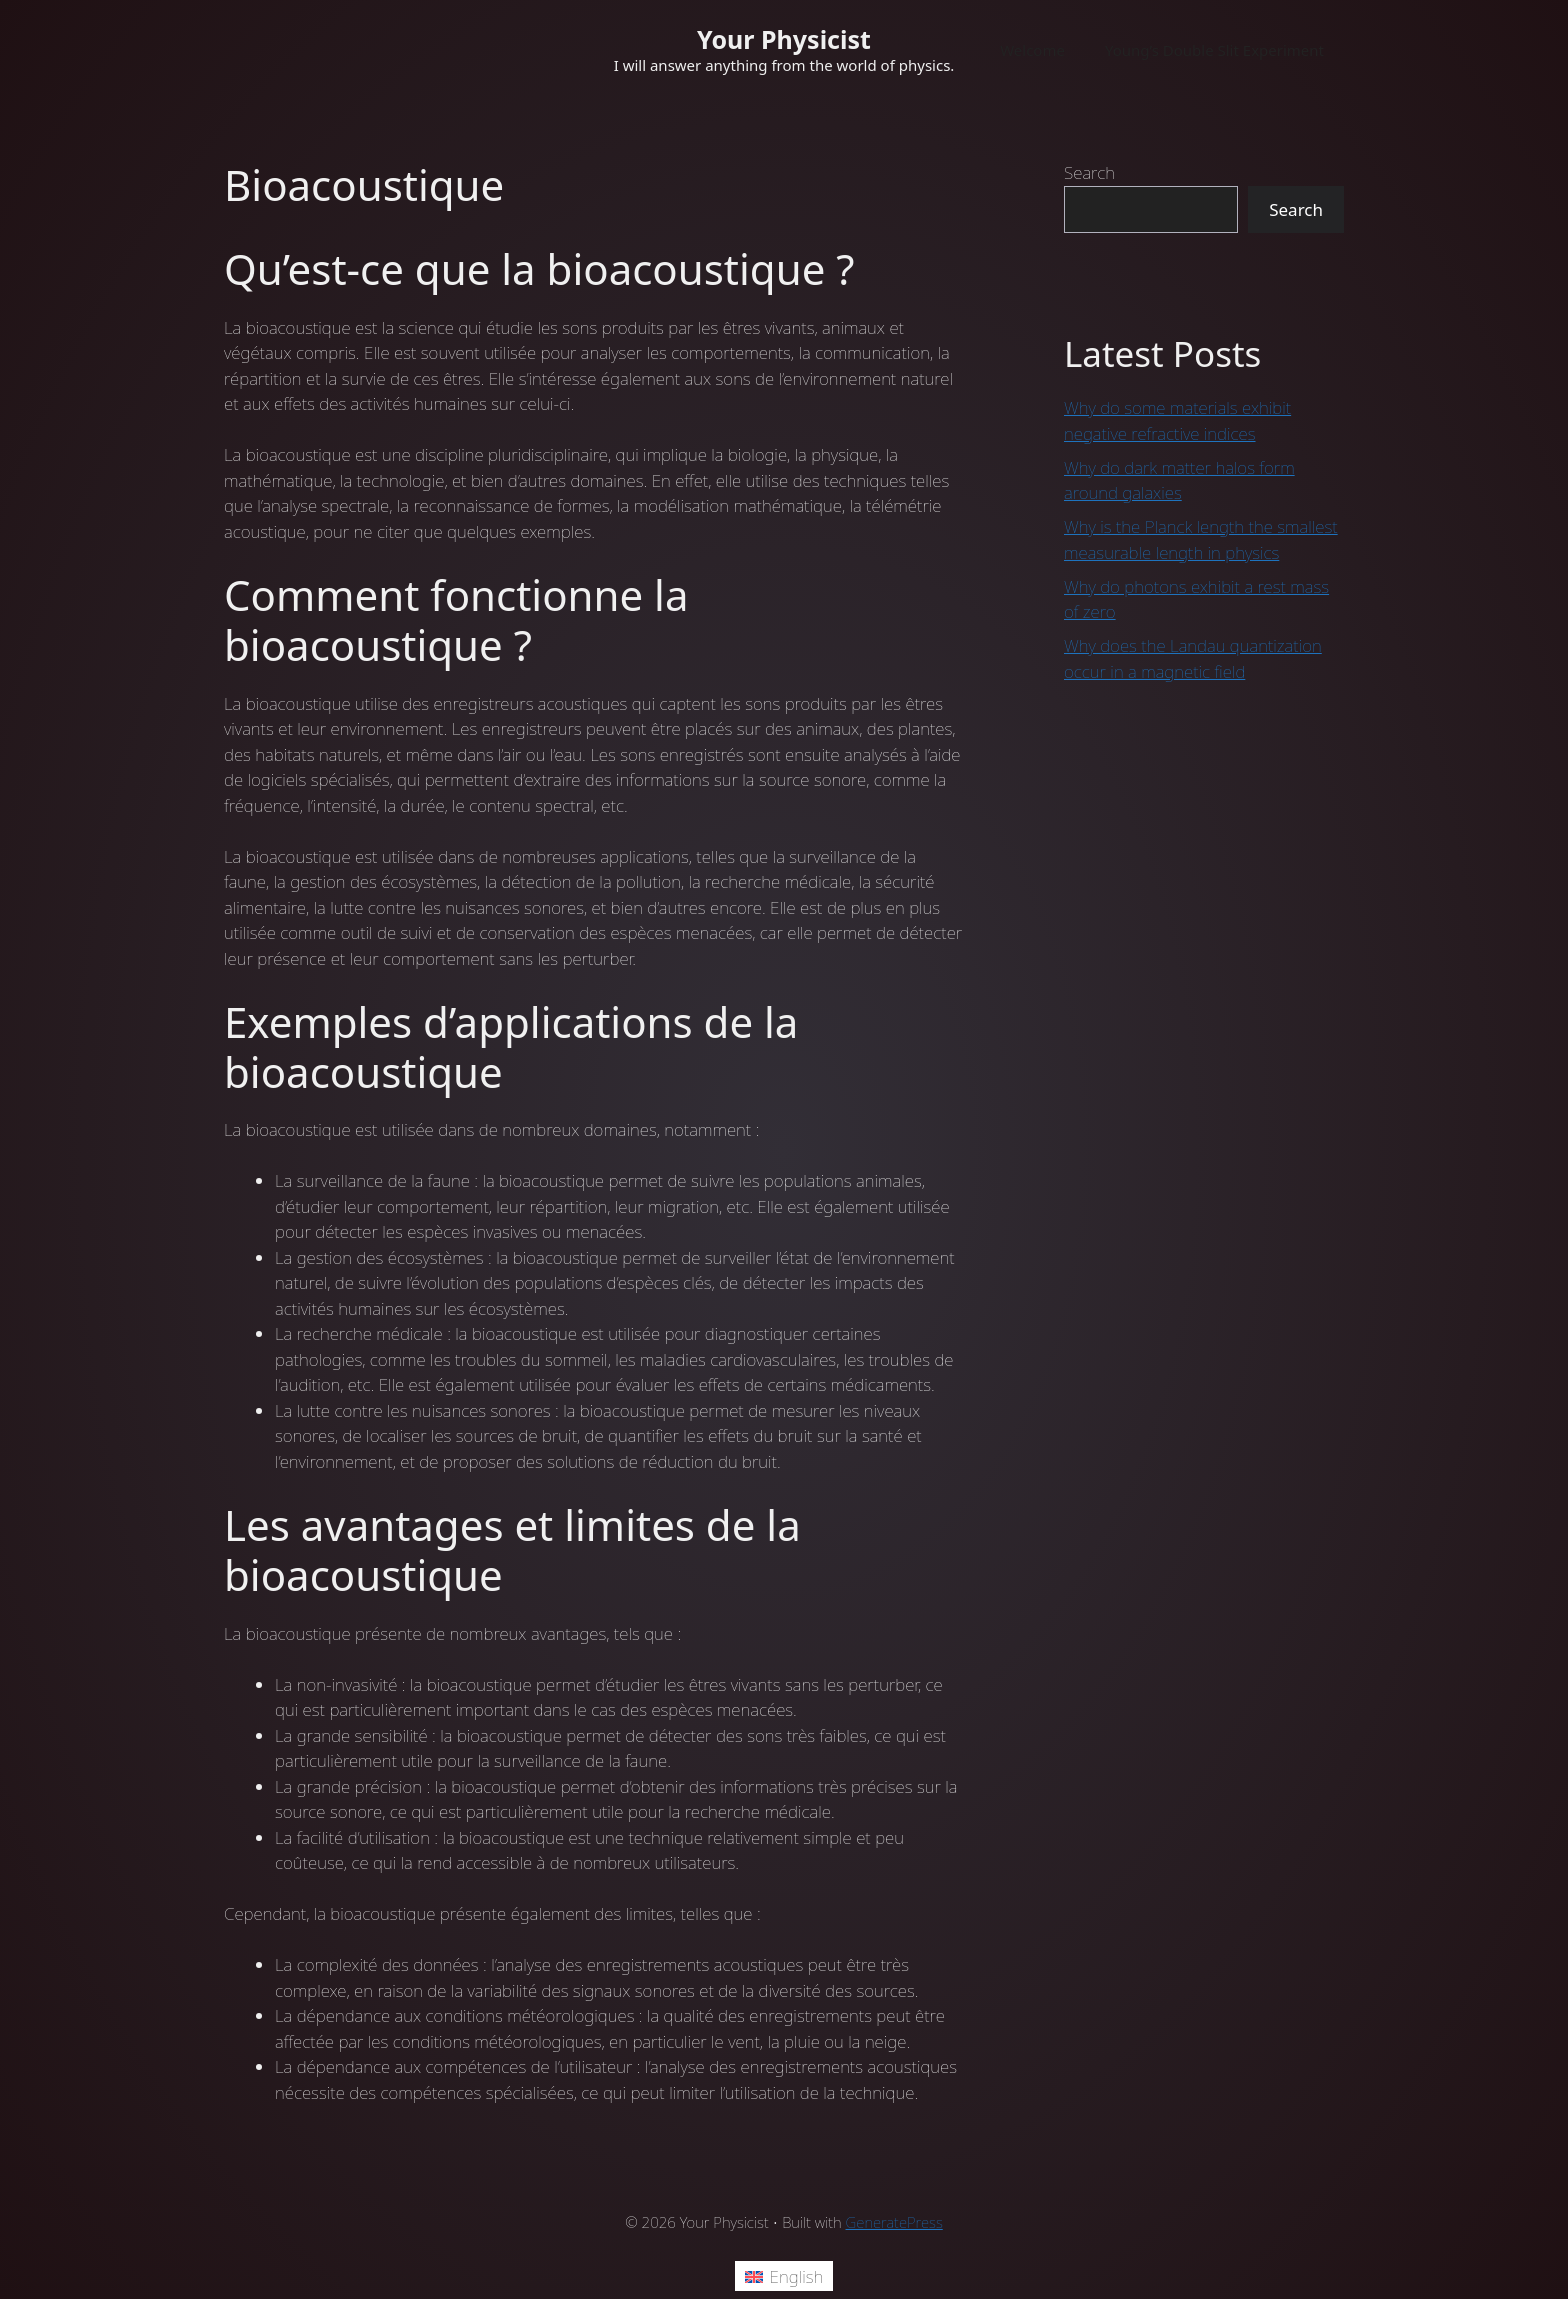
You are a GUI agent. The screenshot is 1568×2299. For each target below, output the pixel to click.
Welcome (1032, 50)
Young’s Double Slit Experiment (1214, 50)
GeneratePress (894, 2222)
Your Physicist (784, 39)
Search (1089, 172)
